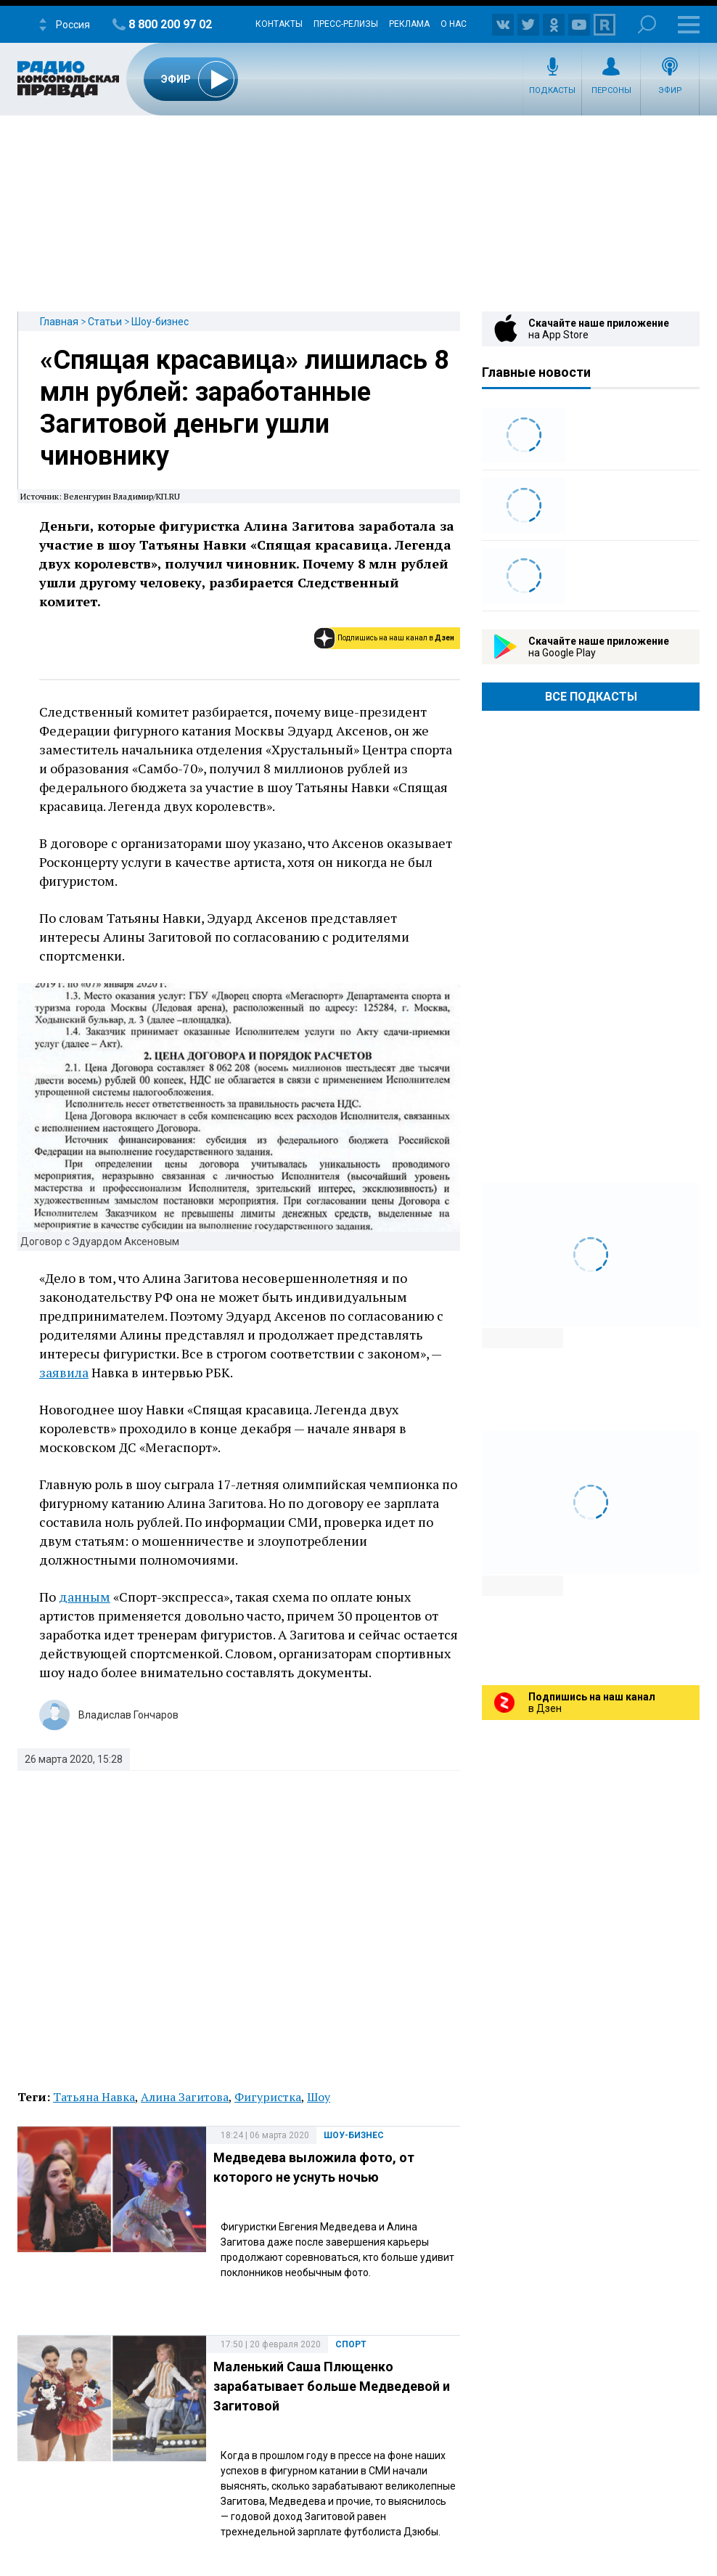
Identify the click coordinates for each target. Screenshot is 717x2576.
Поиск (647, 24)
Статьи (105, 321)
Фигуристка (267, 2097)
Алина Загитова (185, 2097)
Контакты (279, 24)
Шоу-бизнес (160, 321)
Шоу (318, 2097)
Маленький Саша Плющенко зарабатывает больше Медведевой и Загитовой (331, 2386)
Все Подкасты (591, 697)
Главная (59, 321)
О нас (454, 24)
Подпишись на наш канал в (395, 638)
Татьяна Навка (94, 2097)
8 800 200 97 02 (170, 24)
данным (84, 1596)
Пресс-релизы (346, 24)
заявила (64, 1372)
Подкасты (552, 90)
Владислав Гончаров (128, 1715)
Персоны (611, 90)
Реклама (409, 24)
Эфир (670, 90)
